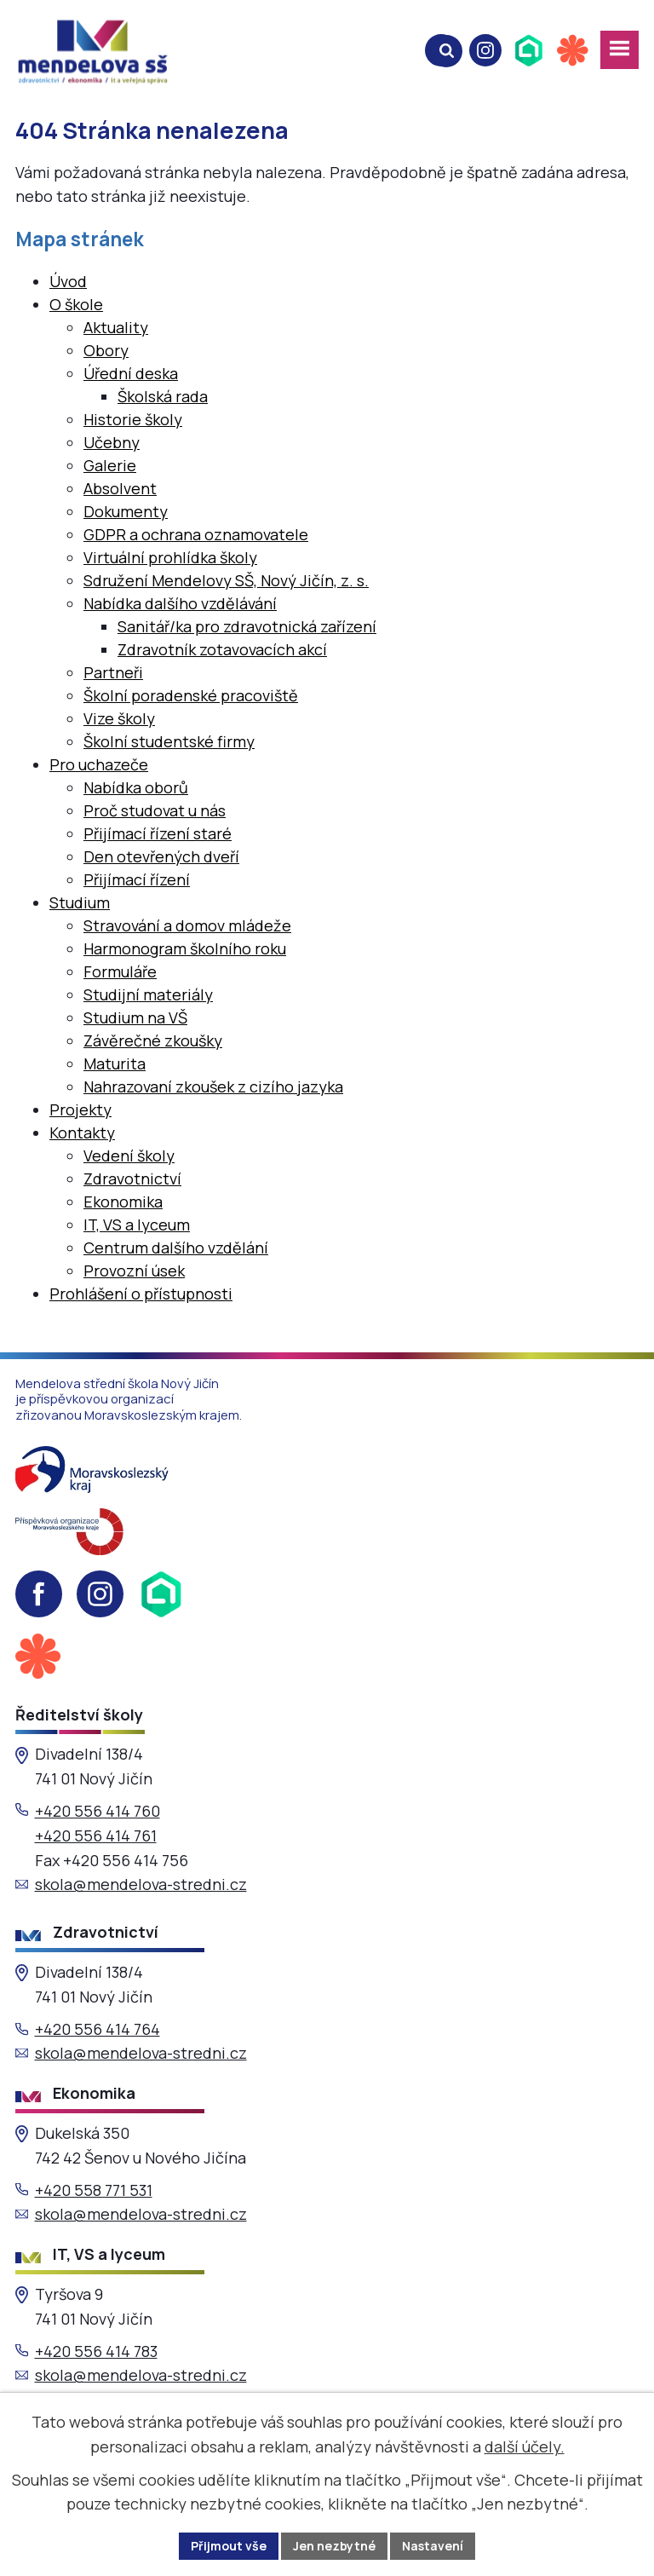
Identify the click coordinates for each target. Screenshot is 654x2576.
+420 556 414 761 (96, 1835)
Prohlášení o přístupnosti (140, 1293)
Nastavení (432, 2546)
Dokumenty (125, 511)
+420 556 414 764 (97, 2029)
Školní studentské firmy (169, 741)
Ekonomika (123, 1201)
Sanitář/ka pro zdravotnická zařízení (247, 626)
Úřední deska (130, 373)
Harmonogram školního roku (184, 948)
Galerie (109, 465)
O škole (76, 304)
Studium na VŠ (135, 1017)
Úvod (68, 281)
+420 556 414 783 (96, 2351)
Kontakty (82, 1132)
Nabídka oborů (135, 787)
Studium (79, 902)
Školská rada (163, 396)
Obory (106, 350)
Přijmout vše (229, 2546)
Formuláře (120, 971)
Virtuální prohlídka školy (170, 557)
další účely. (525, 2445)
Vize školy (119, 718)
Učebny (111, 442)
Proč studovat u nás (154, 810)
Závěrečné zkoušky (152, 1040)
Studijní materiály (148, 994)
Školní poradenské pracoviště (190, 695)
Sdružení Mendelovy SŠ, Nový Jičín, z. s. (226, 580)
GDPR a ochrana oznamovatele (195, 534)
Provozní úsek (134, 1270)
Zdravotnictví (132, 1178)
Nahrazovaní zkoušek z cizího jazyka (213, 1086)
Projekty (80, 1109)
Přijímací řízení (136, 879)
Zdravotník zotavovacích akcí (222, 649)
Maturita (114, 1063)
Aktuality (115, 327)
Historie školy (132, 419)
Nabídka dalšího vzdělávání (180, 603)
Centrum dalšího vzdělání (175, 1247)
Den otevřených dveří (161, 856)
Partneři (113, 672)
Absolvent (120, 488)
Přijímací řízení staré (157, 833)
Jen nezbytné (334, 2546)
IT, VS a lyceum (136, 1224)
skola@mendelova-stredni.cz (141, 1884)
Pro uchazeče (98, 764)
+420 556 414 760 (97, 1811)
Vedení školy (129, 1155)
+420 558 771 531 (93, 2190)
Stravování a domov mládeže (187, 925)
